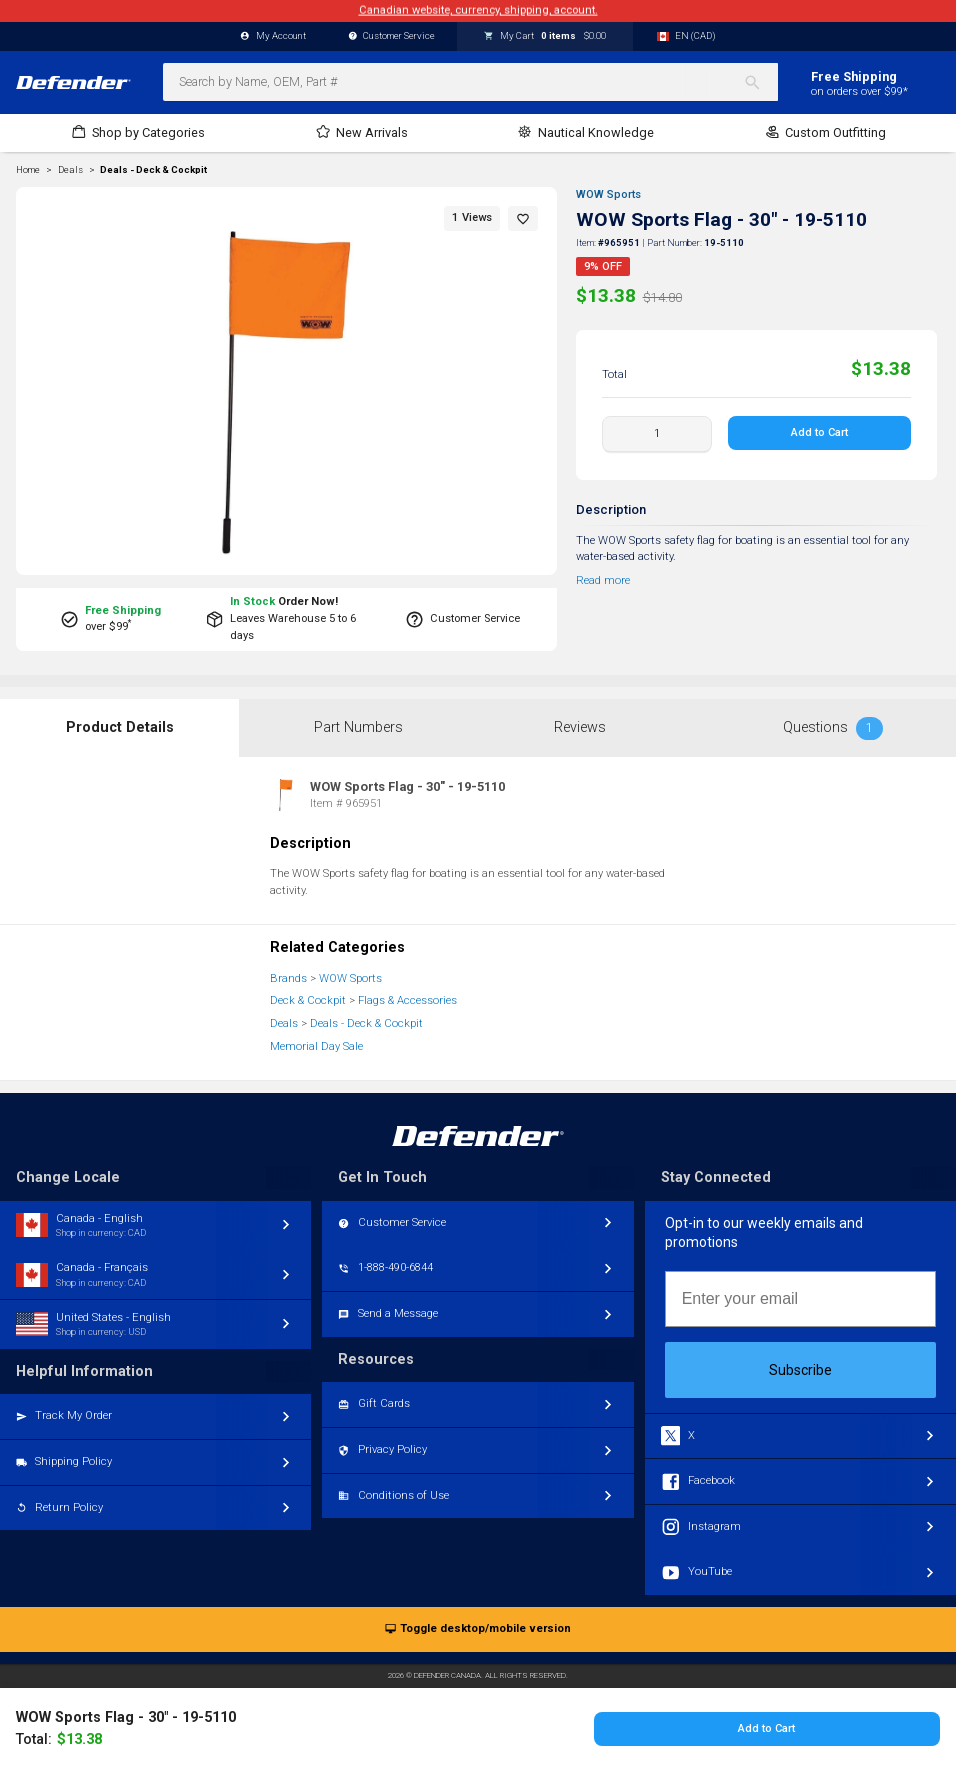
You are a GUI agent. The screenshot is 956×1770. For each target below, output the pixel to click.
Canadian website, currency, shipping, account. (478, 10)
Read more (603, 580)
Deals (284, 1023)
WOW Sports (608, 194)
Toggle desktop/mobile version (477, 1629)
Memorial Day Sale (316, 1046)
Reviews (580, 727)
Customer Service (392, 36)
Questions (833, 728)
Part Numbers (358, 727)
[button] (523, 218)
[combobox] (470, 82)
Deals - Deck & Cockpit (153, 170)
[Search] (760, 82)
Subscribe (800, 1370)
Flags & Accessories (407, 1000)
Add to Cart (819, 432)
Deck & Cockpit (308, 1000)
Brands (288, 978)
